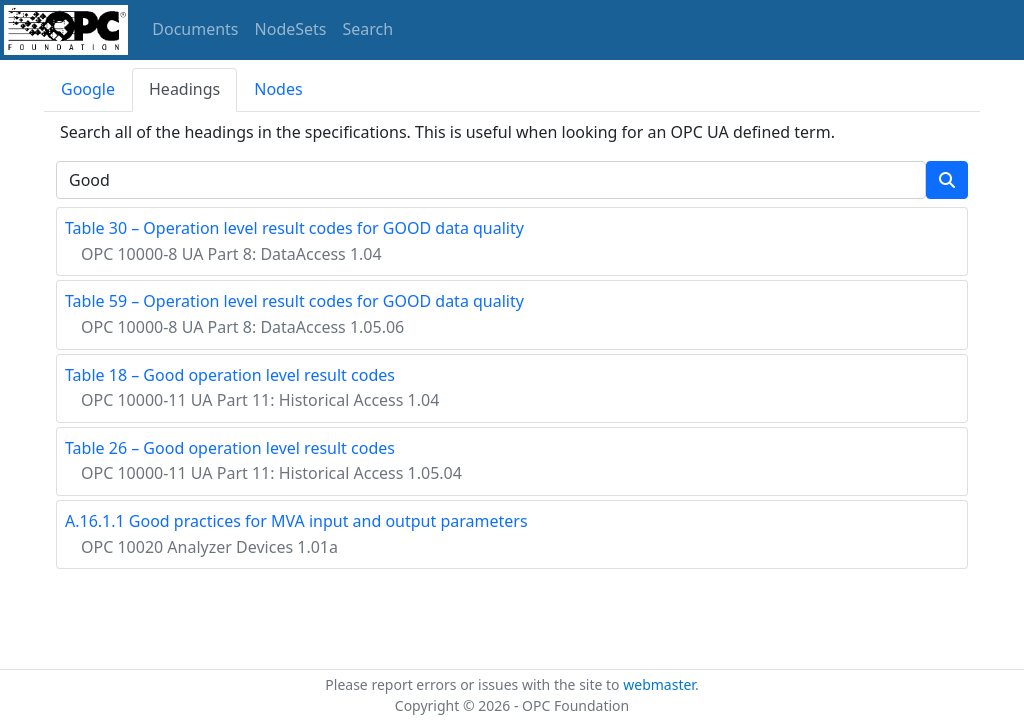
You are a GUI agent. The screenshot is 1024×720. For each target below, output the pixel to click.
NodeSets (291, 29)
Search (368, 29)
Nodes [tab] (278, 89)
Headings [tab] (184, 89)
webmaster (659, 684)
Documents (195, 29)
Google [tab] (88, 89)
